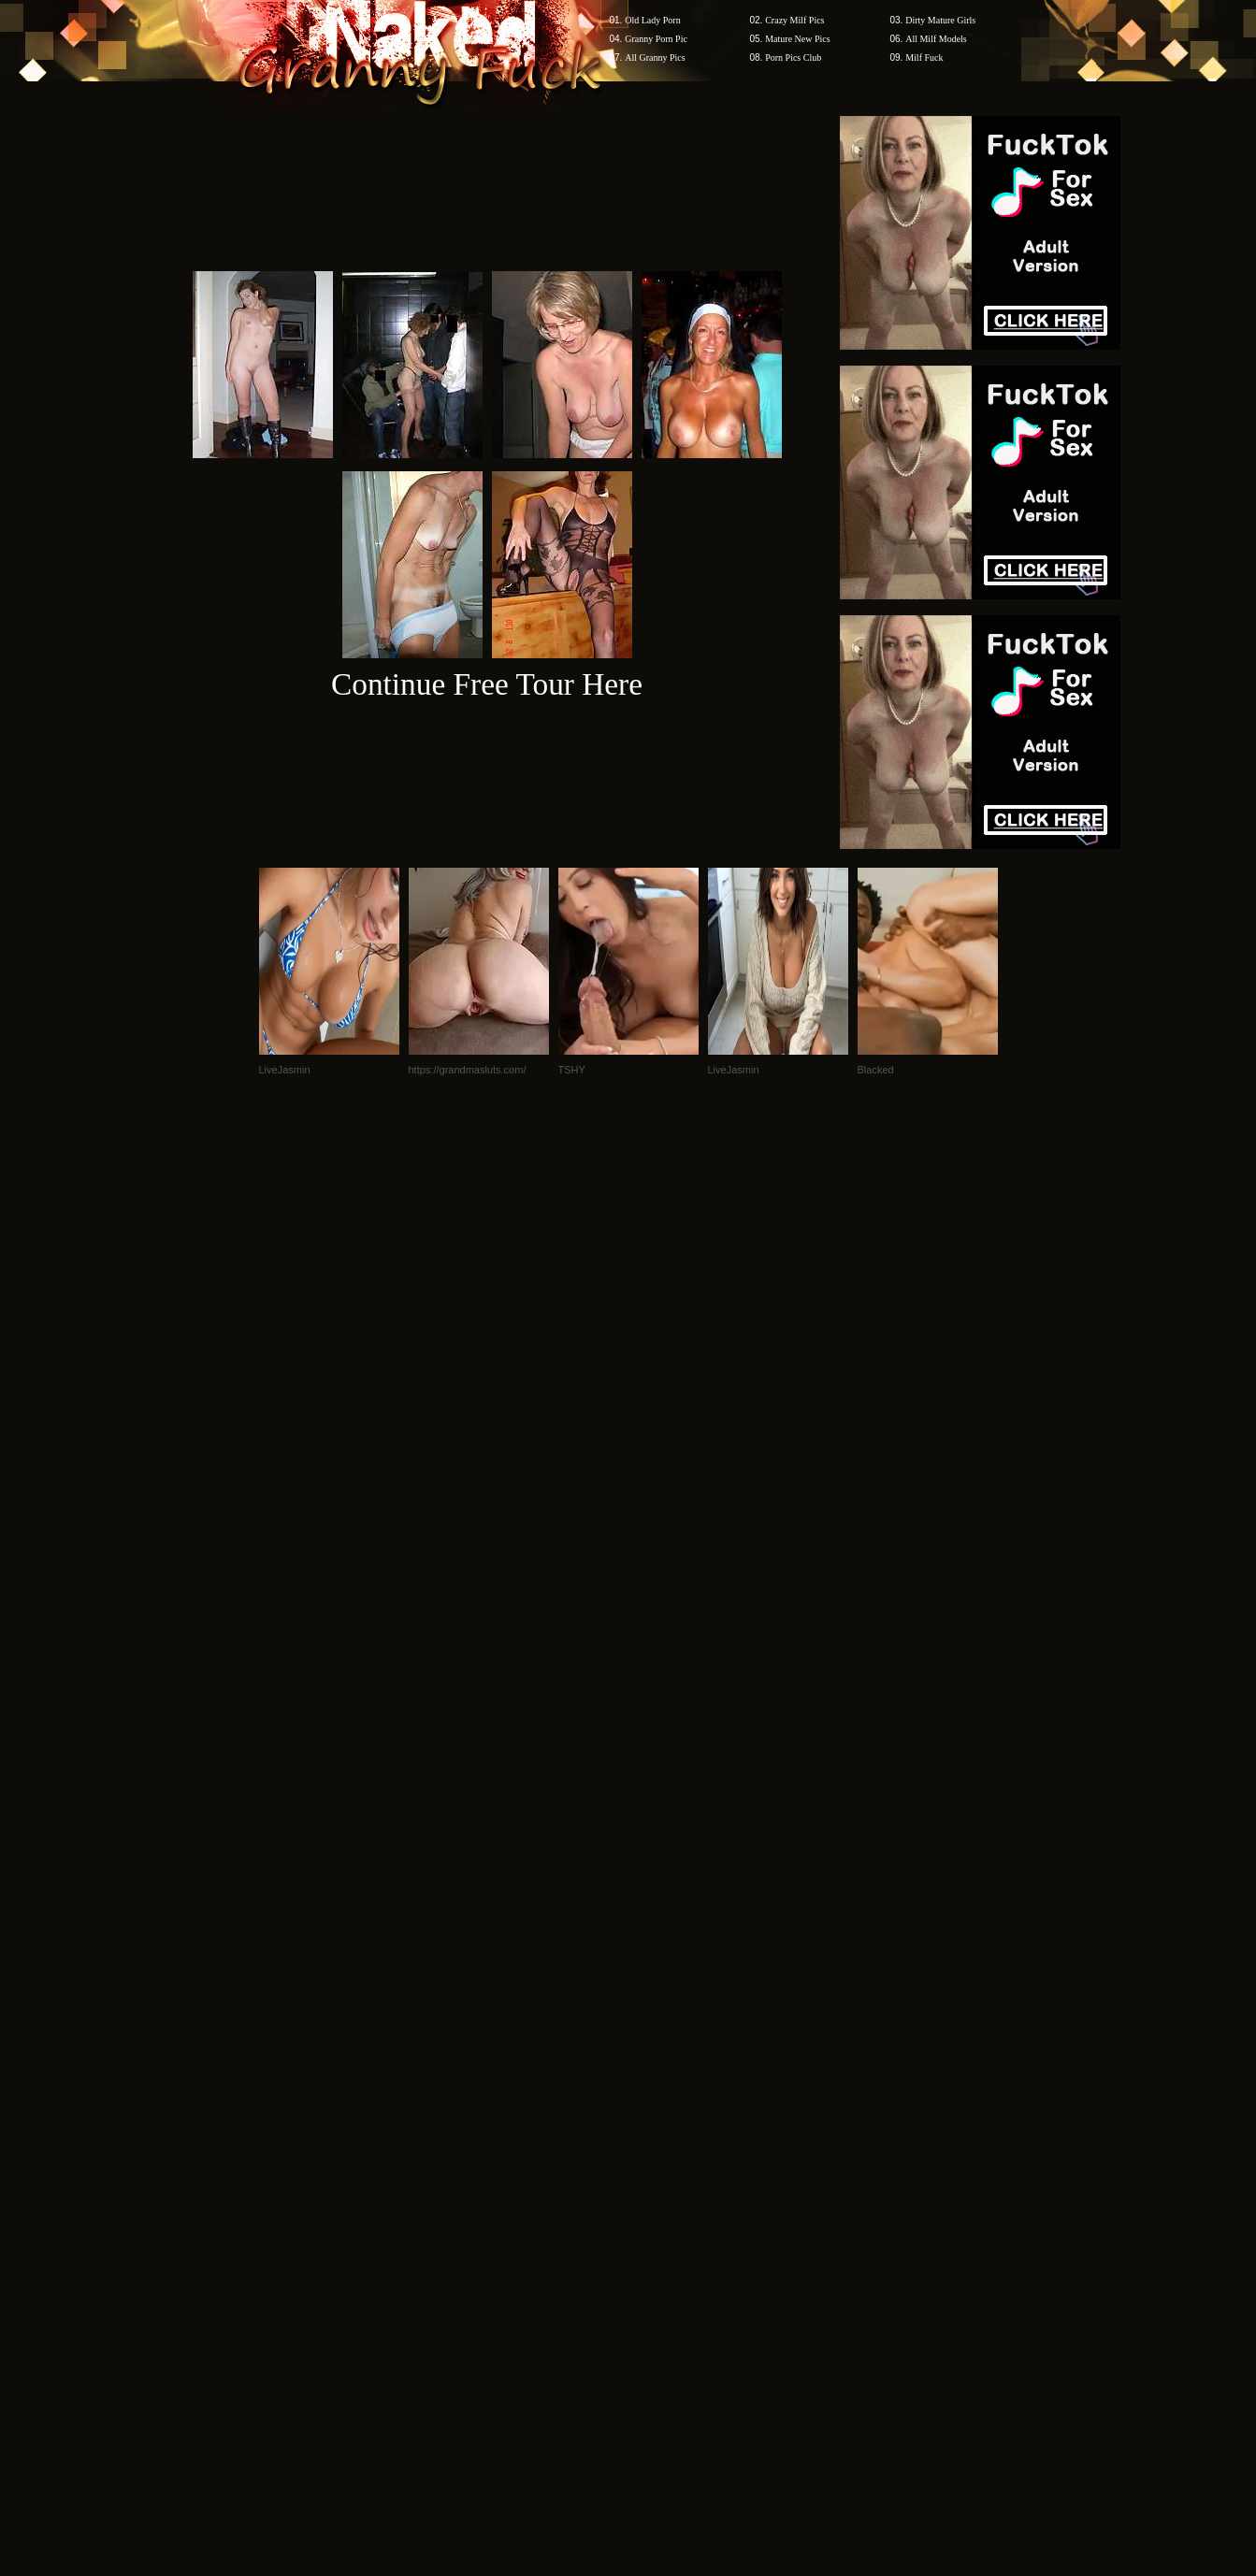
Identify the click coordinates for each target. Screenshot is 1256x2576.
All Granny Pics (655, 57)
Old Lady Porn (652, 20)
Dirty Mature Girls (940, 20)
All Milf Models (936, 39)
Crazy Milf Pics (794, 20)
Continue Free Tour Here (486, 684)
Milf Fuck (924, 57)
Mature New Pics (797, 39)
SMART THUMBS (661, 2219)
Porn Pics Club (793, 57)
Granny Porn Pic (656, 39)
